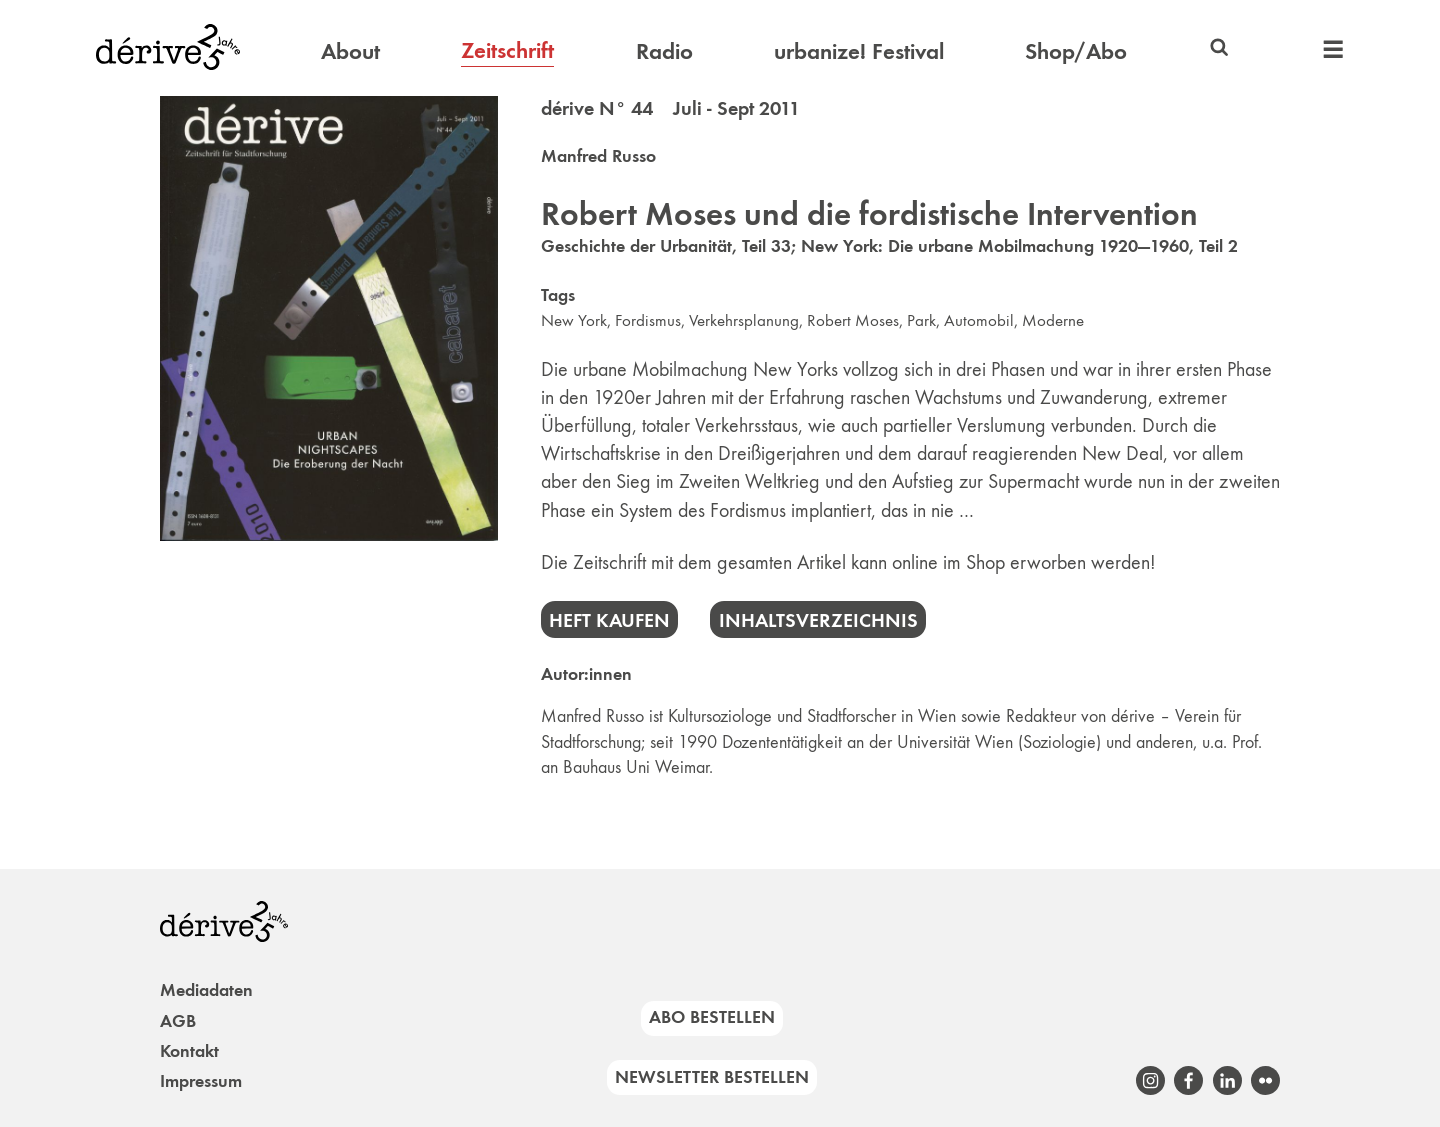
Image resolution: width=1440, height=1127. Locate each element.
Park (921, 320)
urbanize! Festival (859, 51)
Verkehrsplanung (744, 320)
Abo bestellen (712, 1017)
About (350, 51)
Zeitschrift (507, 50)
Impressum (201, 1081)
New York (574, 320)
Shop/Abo (1076, 51)
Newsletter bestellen (712, 1077)
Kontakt (189, 1051)
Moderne (1053, 320)
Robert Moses (853, 320)
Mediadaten (206, 990)
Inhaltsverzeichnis (818, 620)
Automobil (979, 320)
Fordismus (648, 320)
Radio (664, 51)
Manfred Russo (598, 156)
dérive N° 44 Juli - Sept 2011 (670, 108)
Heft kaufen (609, 620)
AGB (178, 1021)
